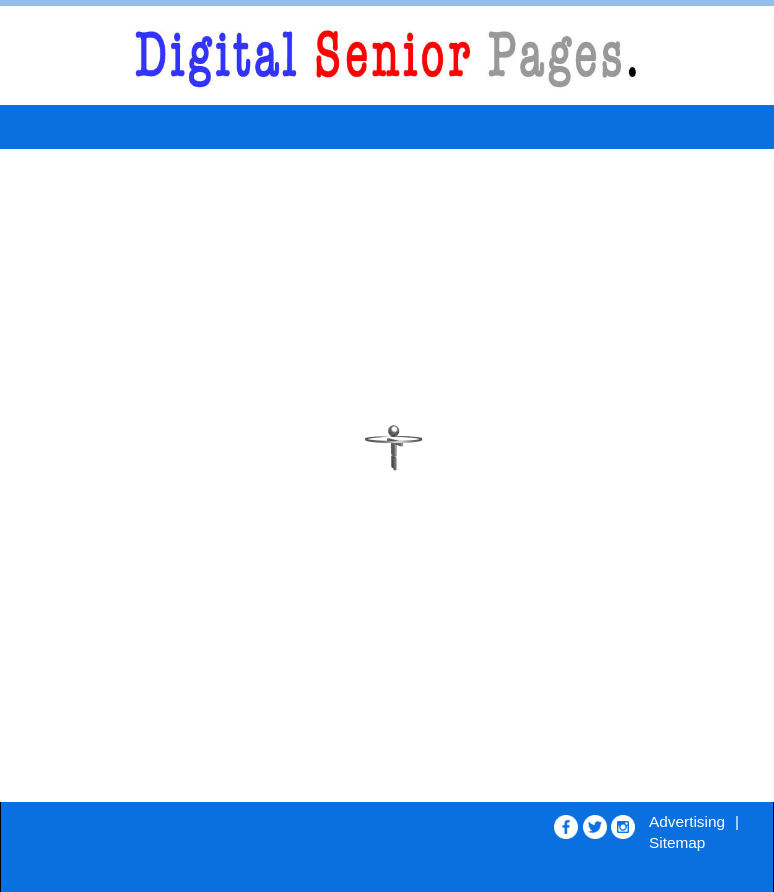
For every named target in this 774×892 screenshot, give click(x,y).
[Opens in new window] (566, 822)
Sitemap (677, 842)
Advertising (687, 821)
